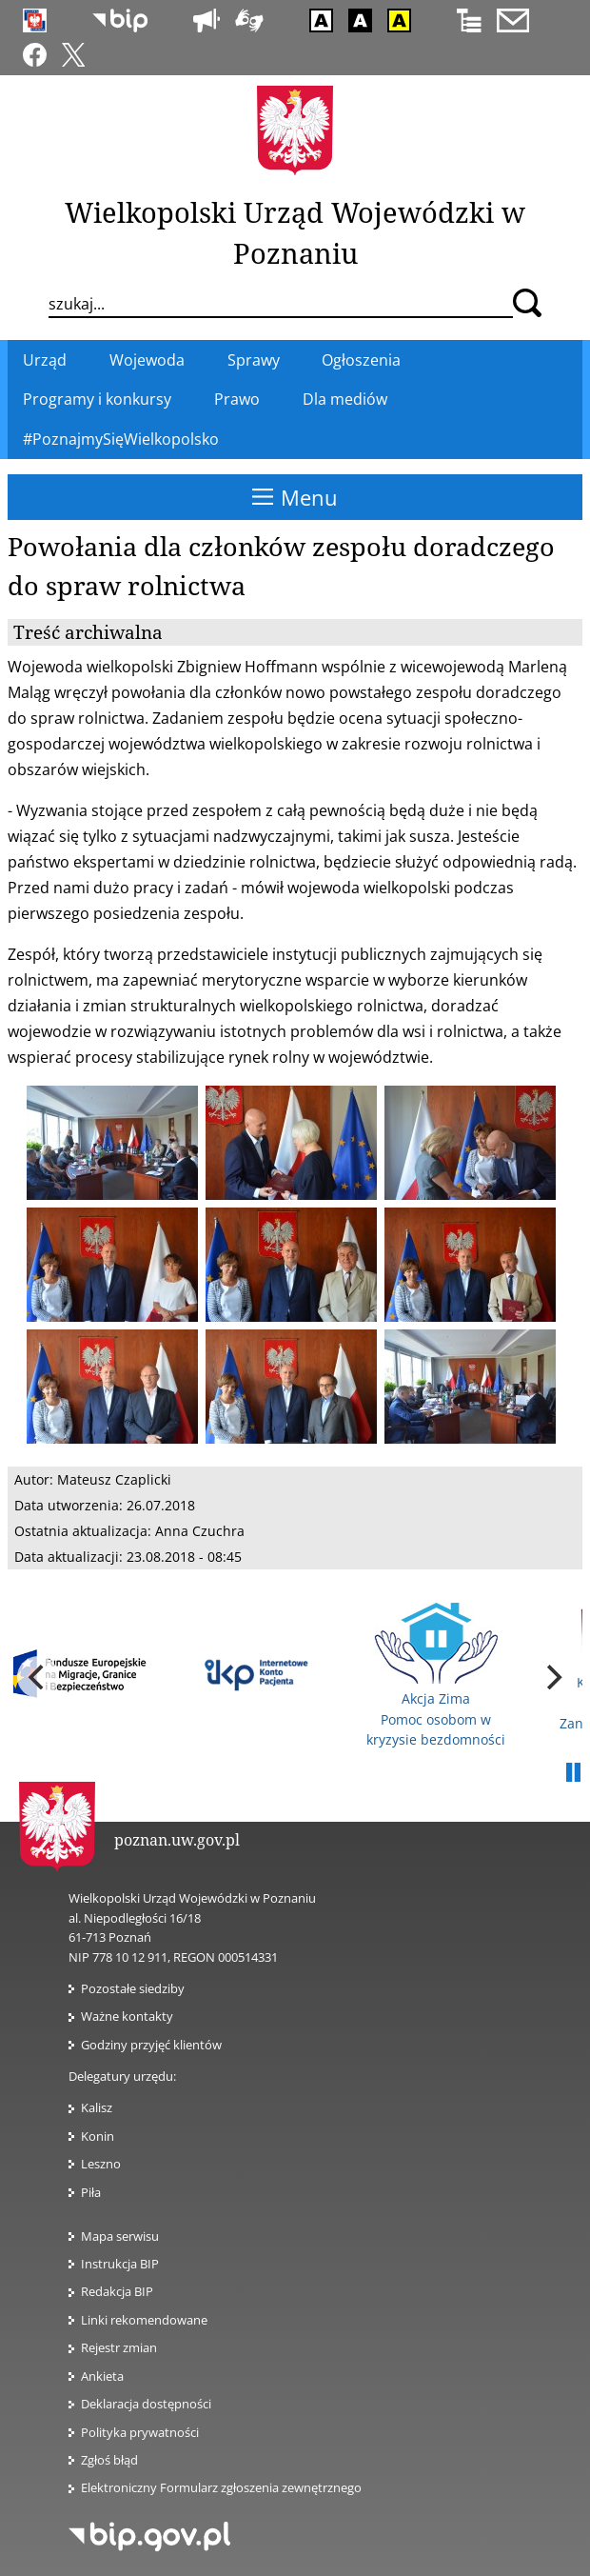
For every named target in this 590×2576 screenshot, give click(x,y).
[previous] (38, 1677)
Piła (91, 2192)
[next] (552, 1677)
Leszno (101, 2163)
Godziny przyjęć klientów (151, 2044)
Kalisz (96, 2107)
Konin (97, 2136)
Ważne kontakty (127, 2016)
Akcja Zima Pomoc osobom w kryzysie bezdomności (435, 1676)
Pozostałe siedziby (133, 1988)
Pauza (572, 1773)
